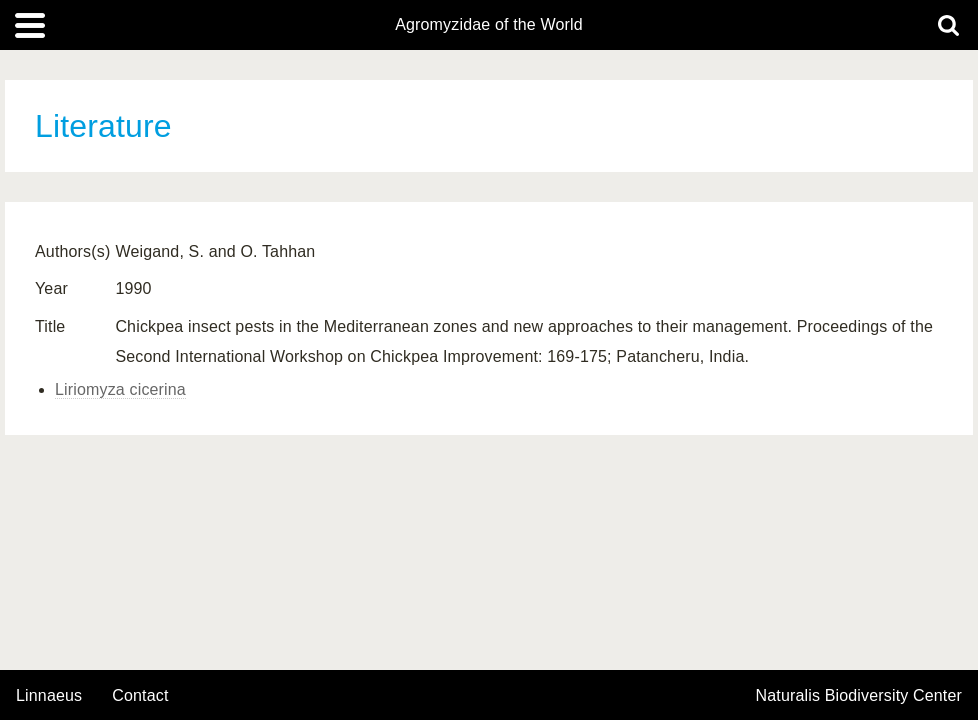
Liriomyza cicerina (120, 389)
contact (140, 695)
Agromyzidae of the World (489, 25)
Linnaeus (49, 696)
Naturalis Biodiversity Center (859, 696)
